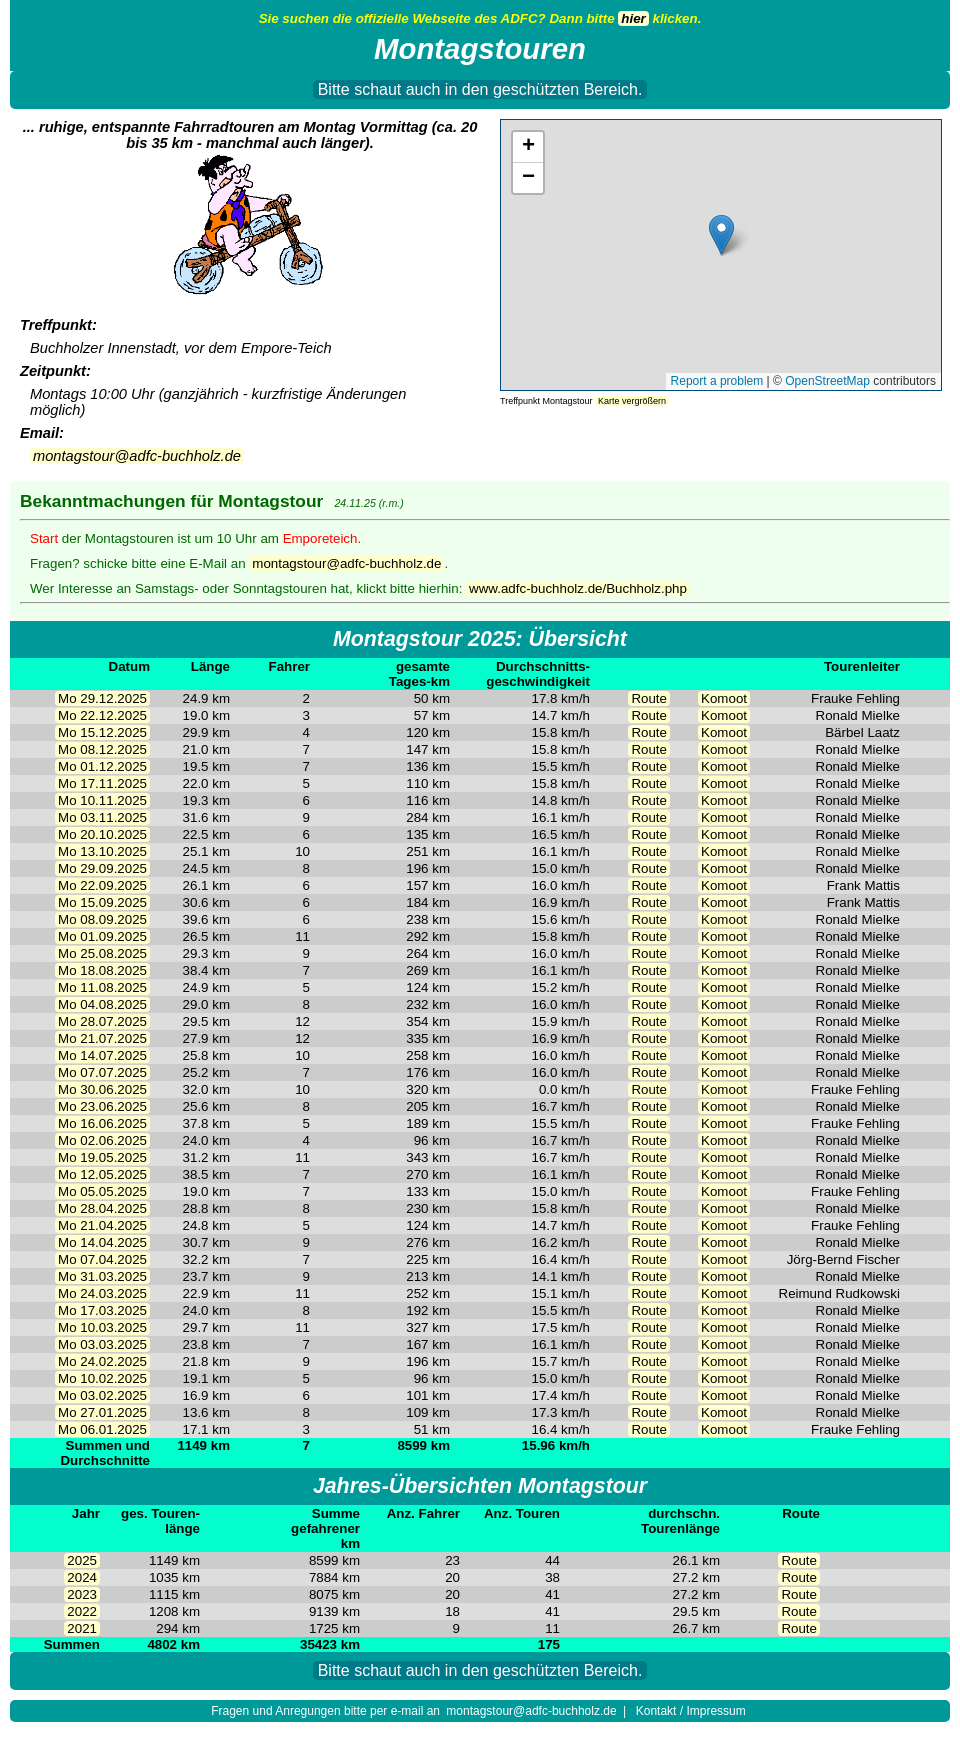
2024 (82, 1577)
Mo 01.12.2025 (102, 766)
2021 (82, 1628)
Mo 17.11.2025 (102, 783)
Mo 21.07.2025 (102, 1038)
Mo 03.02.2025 (102, 1395)
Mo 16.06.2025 (102, 1123)
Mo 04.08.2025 (102, 1004)
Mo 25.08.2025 (102, 953)
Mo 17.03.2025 (102, 1310)
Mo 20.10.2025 (102, 834)
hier (633, 18)
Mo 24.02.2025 (102, 1361)
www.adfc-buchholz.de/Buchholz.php (578, 588)
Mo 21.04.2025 (102, 1225)
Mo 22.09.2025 (102, 885)
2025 (82, 1560)
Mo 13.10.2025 (102, 851)
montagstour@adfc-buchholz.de (137, 456)
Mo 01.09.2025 (102, 936)
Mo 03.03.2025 (102, 1344)
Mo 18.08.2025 (102, 970)
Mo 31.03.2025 (102, 1276)
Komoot (724, 698)
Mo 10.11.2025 (102, 800)
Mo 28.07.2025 (102, 1021)
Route (649, 698)
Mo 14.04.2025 (102, 1242)
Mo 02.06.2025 (102, 1140)
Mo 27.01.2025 (102, 1412)
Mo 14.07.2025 (102, 1055)
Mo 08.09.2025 (102, 919)
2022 (82, 1611)
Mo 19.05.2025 (102, 1157)
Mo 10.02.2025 (102, 1378)
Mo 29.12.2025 (102, 698)
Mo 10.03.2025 (102, 1327)
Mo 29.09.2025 (102, 868)
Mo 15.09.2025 (102, 902)
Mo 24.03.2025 (102, 1293)
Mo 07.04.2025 (102, 1259)
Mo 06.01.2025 (102, 1429)
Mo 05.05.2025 (102, 1191)
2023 (82, 1594)
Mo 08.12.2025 (102, 749)
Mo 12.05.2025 (102, 1174)
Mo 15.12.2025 (102, 732)
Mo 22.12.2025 (102, 715)
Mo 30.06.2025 (102, 1089)
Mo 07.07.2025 (102, 1072)
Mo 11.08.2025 (102, 987)
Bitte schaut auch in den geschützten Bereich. (480, 89)
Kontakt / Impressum (691, 1711)
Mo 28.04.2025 (102, 1208)
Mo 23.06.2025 (102, 1106)
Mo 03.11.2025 (102, 817)
